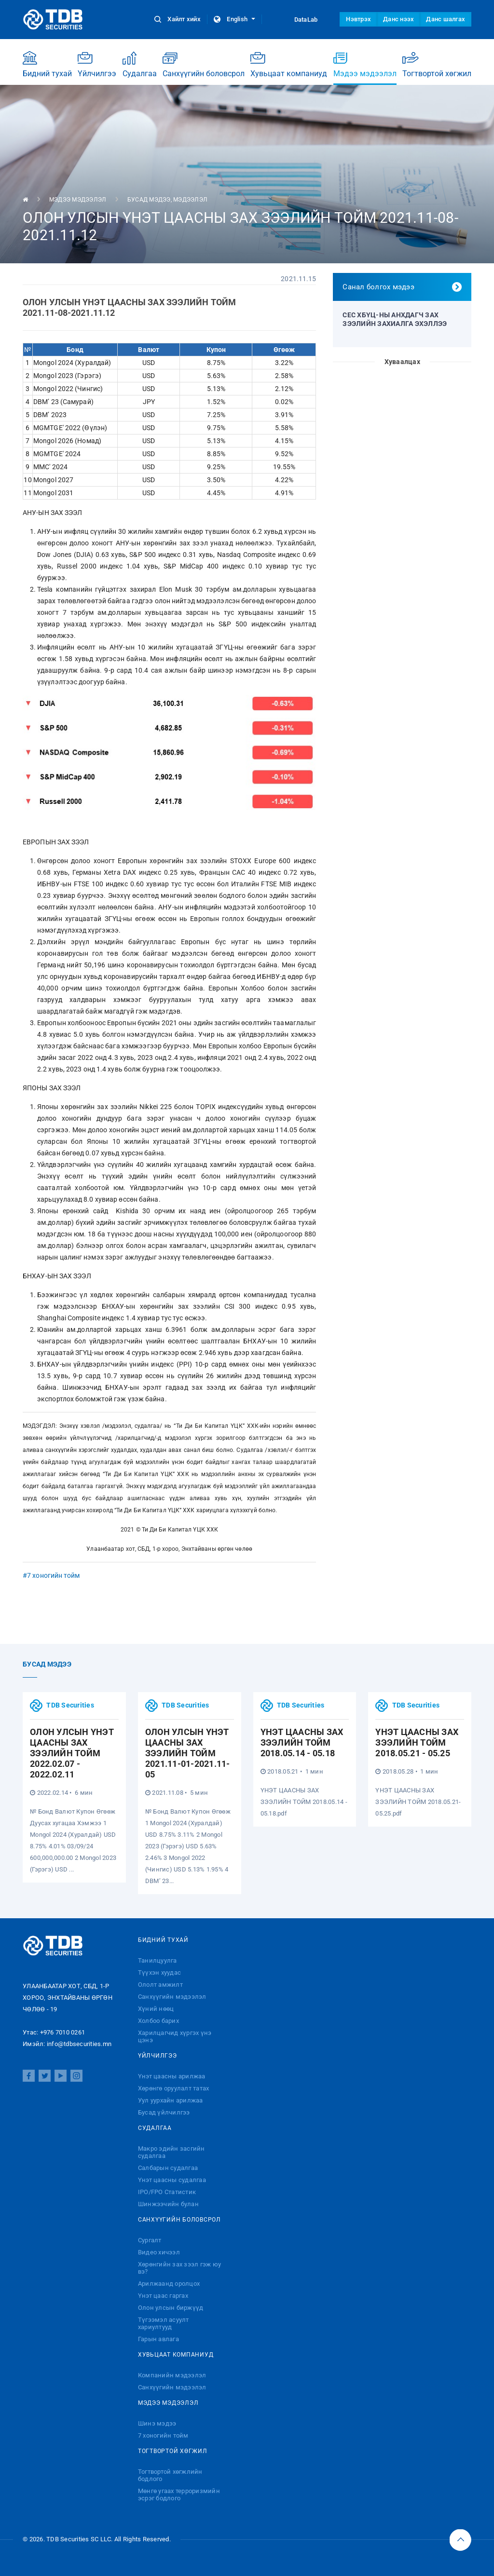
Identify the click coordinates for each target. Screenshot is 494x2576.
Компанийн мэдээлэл (172, 2375)
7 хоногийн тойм (163, 2435)
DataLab (297, 19)
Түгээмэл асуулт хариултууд (163, 2323)
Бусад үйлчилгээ (164, 2112)
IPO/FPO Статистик (167, 2192)
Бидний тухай (47, 64)
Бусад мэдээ (149, 199)
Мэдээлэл (190, 199)
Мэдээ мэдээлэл (365, 68)
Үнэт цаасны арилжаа (172, 2076)
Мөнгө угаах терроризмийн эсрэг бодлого (179, 2494)
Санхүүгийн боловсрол (204, 64)
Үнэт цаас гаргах (163, 2295)
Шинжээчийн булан (168, 2204)
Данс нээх (398, 19)
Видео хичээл (159, 2252)
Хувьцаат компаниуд (288, 64)
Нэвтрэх (358, 19)
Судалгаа (140, 64)
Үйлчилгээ (97, 64)
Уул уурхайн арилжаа (170, 2100)
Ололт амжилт (160, 1984)
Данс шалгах (445, 19)
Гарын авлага (158, 2339)
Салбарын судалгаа (168, 2167)
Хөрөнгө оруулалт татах (173, 2088)
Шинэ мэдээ (157, 2423)
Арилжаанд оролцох (169, 2283)
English (234, 19)
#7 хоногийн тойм (51, 1575)
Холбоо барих (158, 2020)
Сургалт (150, 2240)
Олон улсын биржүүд (171, 2307)
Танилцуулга (157, 1960)
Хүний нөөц (156, 2008)
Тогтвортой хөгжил (436, 64)
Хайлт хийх (178, 19)
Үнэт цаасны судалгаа (172, 2179)
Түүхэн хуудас (159, 1972)
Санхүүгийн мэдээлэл (172, 1996)
